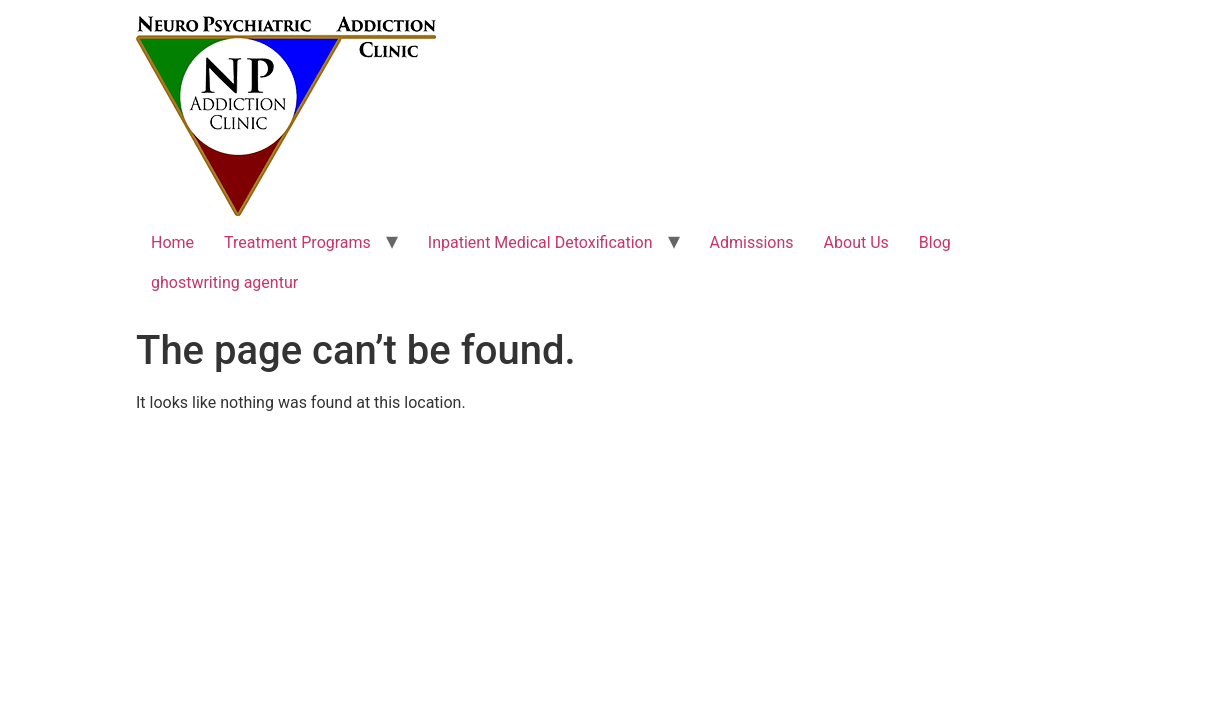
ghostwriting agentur (224, 282)
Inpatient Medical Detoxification (540, 242)
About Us (856, 242)
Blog (935, 242)
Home (172, 242)
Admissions (752, 242)
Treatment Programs (297, 242)
